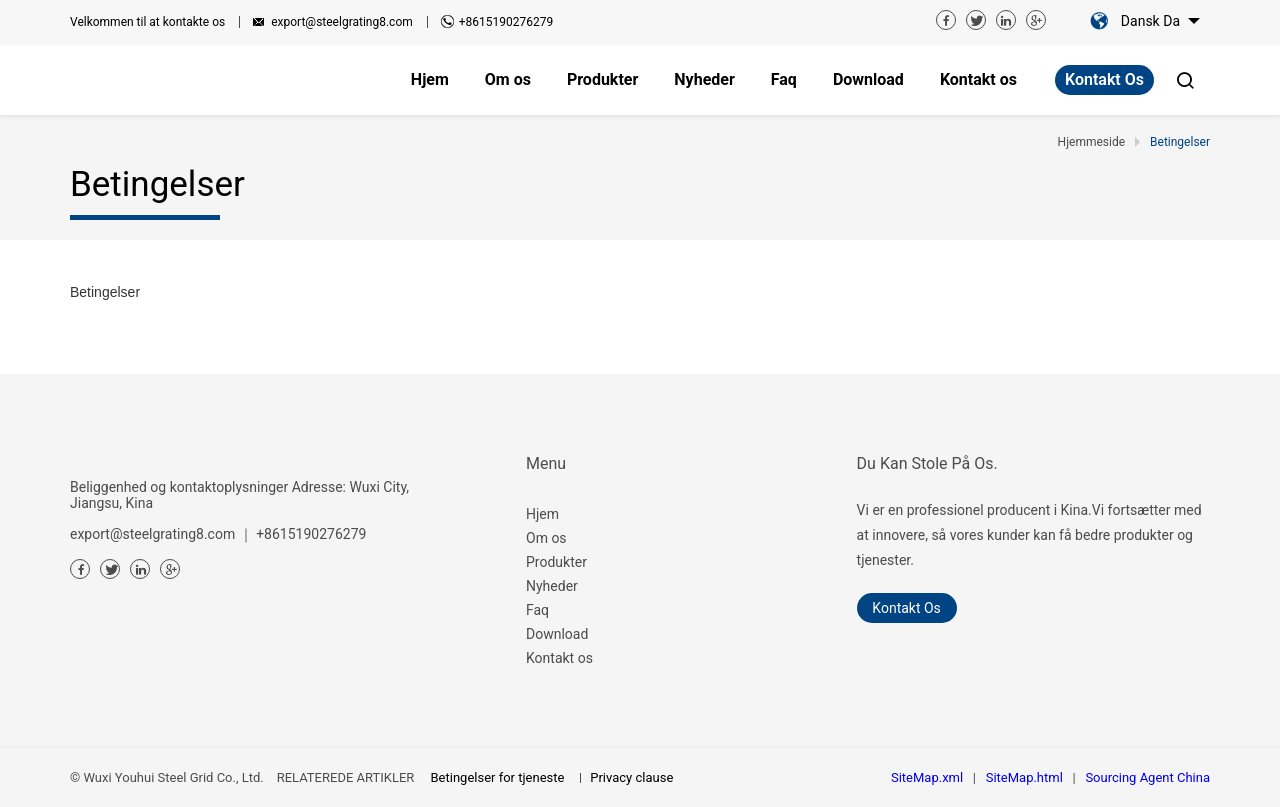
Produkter (556, 562)
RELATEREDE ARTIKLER (346, 777)
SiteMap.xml (927, 777)
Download (557, 634)
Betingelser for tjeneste (498, 777)
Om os (546, 538)
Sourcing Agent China (1147, 777)
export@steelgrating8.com (342, 22)
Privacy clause (631, 777)
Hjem (542, 514)
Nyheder (552, 586)
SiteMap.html (1024, 777)
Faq (537, 610)
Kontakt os (1104, 79)
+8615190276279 (506, 22)
